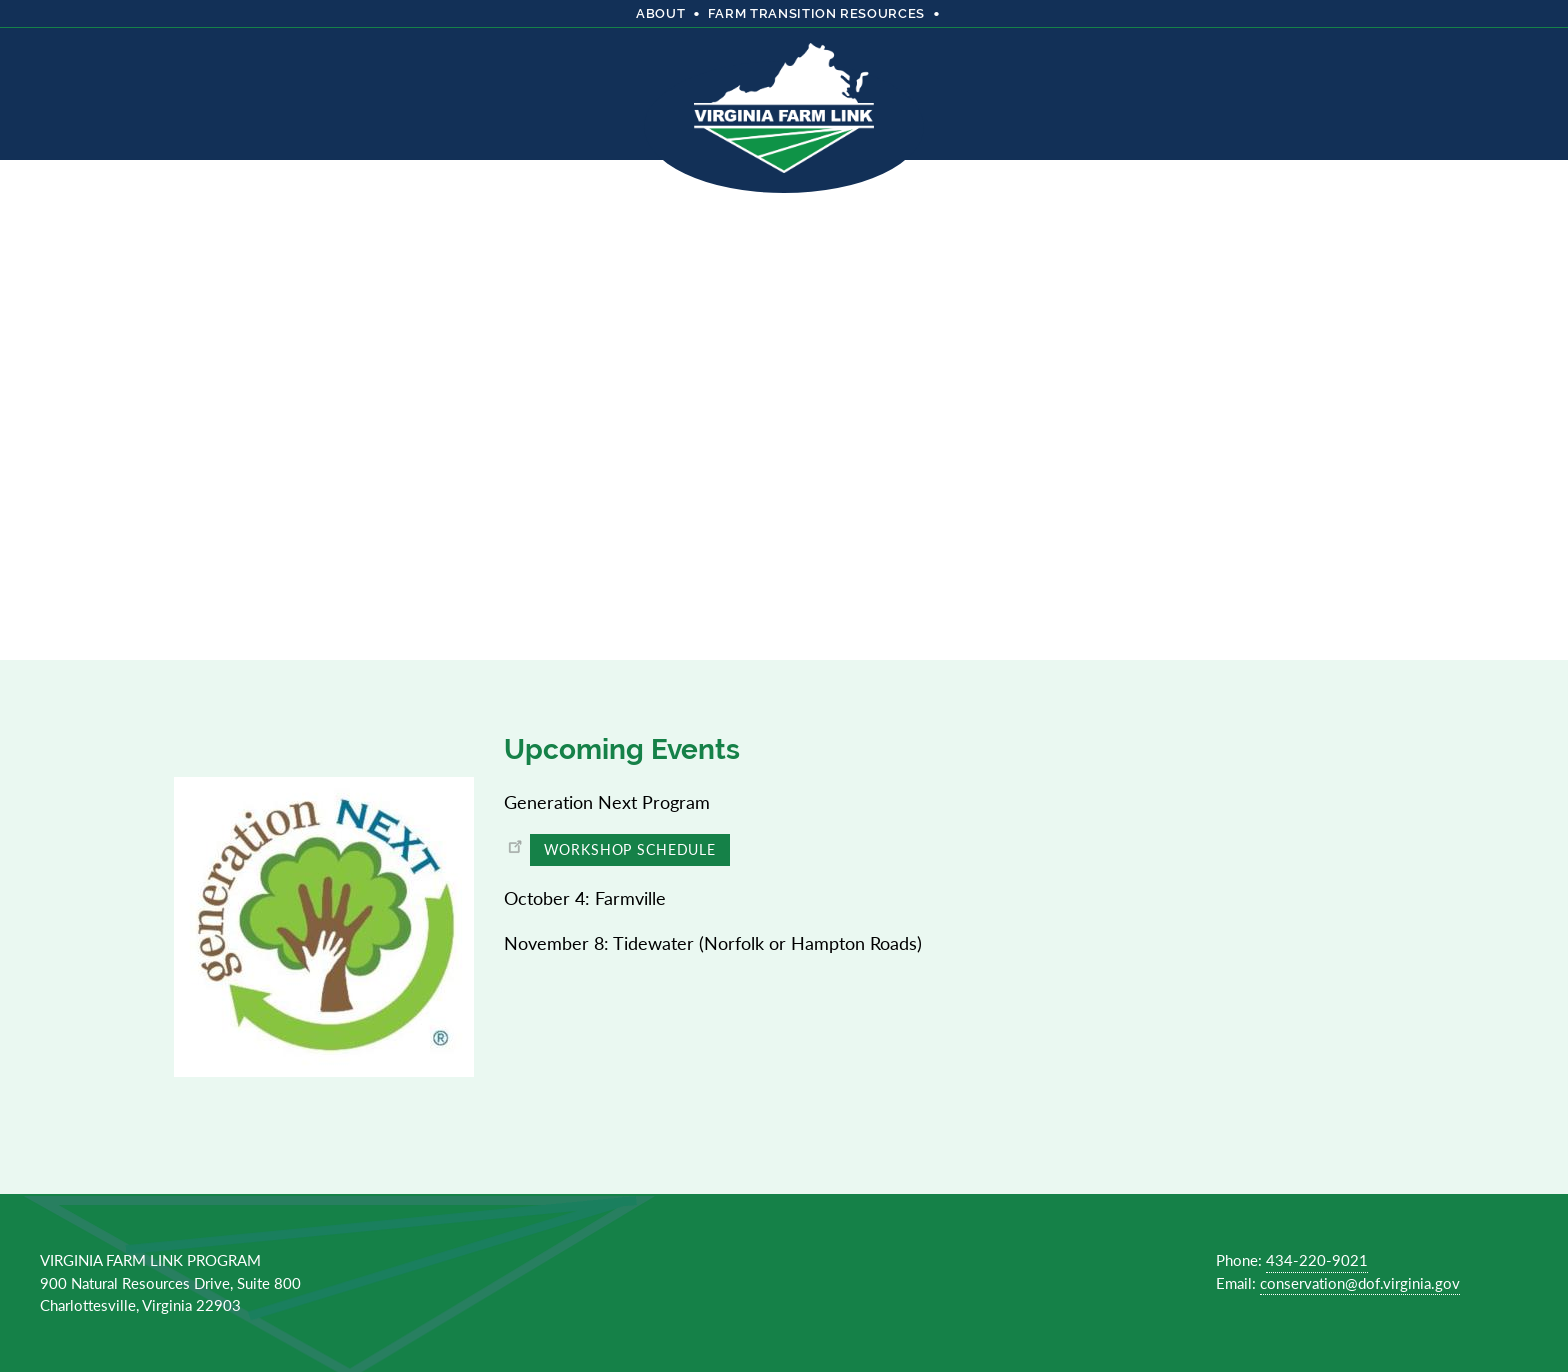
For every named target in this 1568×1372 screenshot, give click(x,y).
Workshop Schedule (630, 849)
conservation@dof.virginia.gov (1360, 1282)
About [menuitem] (660, 13)
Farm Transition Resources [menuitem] (816, 13)
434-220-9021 (1317, 1259)
